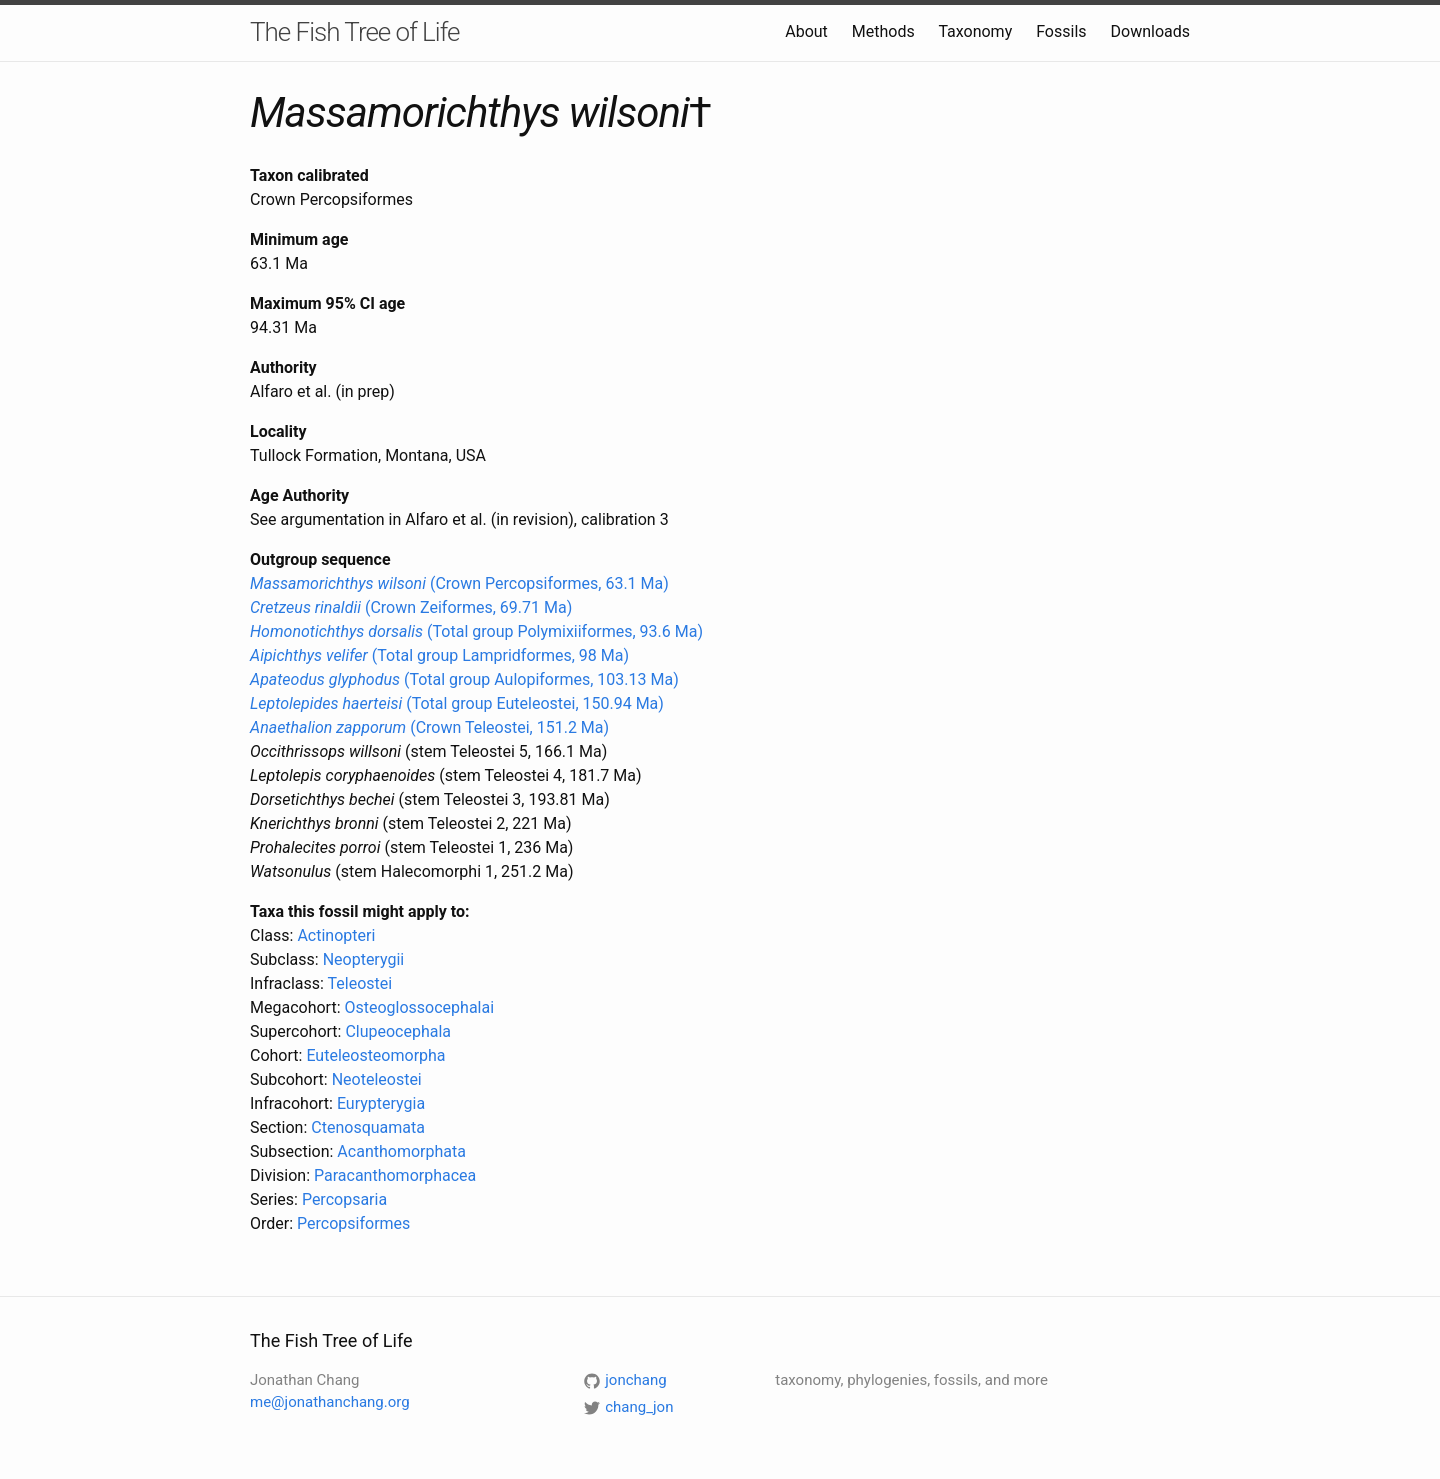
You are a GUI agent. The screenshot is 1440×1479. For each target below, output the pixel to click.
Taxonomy (975, 31)
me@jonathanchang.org (330, 1402)
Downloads (1150, 31)
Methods (883, 31)
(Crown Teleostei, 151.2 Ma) (429, 727)
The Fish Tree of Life (354, 32)
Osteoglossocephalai (419, 1007)
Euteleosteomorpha (375, 1055)
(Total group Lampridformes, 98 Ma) (439, 655)
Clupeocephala (398, 1031)
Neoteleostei (377, 1079)
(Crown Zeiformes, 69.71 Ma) (411, 607)
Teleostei (360, 983)
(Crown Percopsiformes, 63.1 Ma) (459, 583)
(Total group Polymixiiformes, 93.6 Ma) (476, 631)
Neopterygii (364, 959)
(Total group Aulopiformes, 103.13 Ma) (464, 679)
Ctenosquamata (368, 1127)
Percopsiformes (353, 1223)
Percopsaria (344, 1199)
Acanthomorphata (401, 1151)
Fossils (1061, 31)
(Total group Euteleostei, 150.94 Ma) (457, 703)
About (806, 31)
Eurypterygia (381, 1103)
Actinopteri (336, 935)
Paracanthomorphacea (395, 1175)
